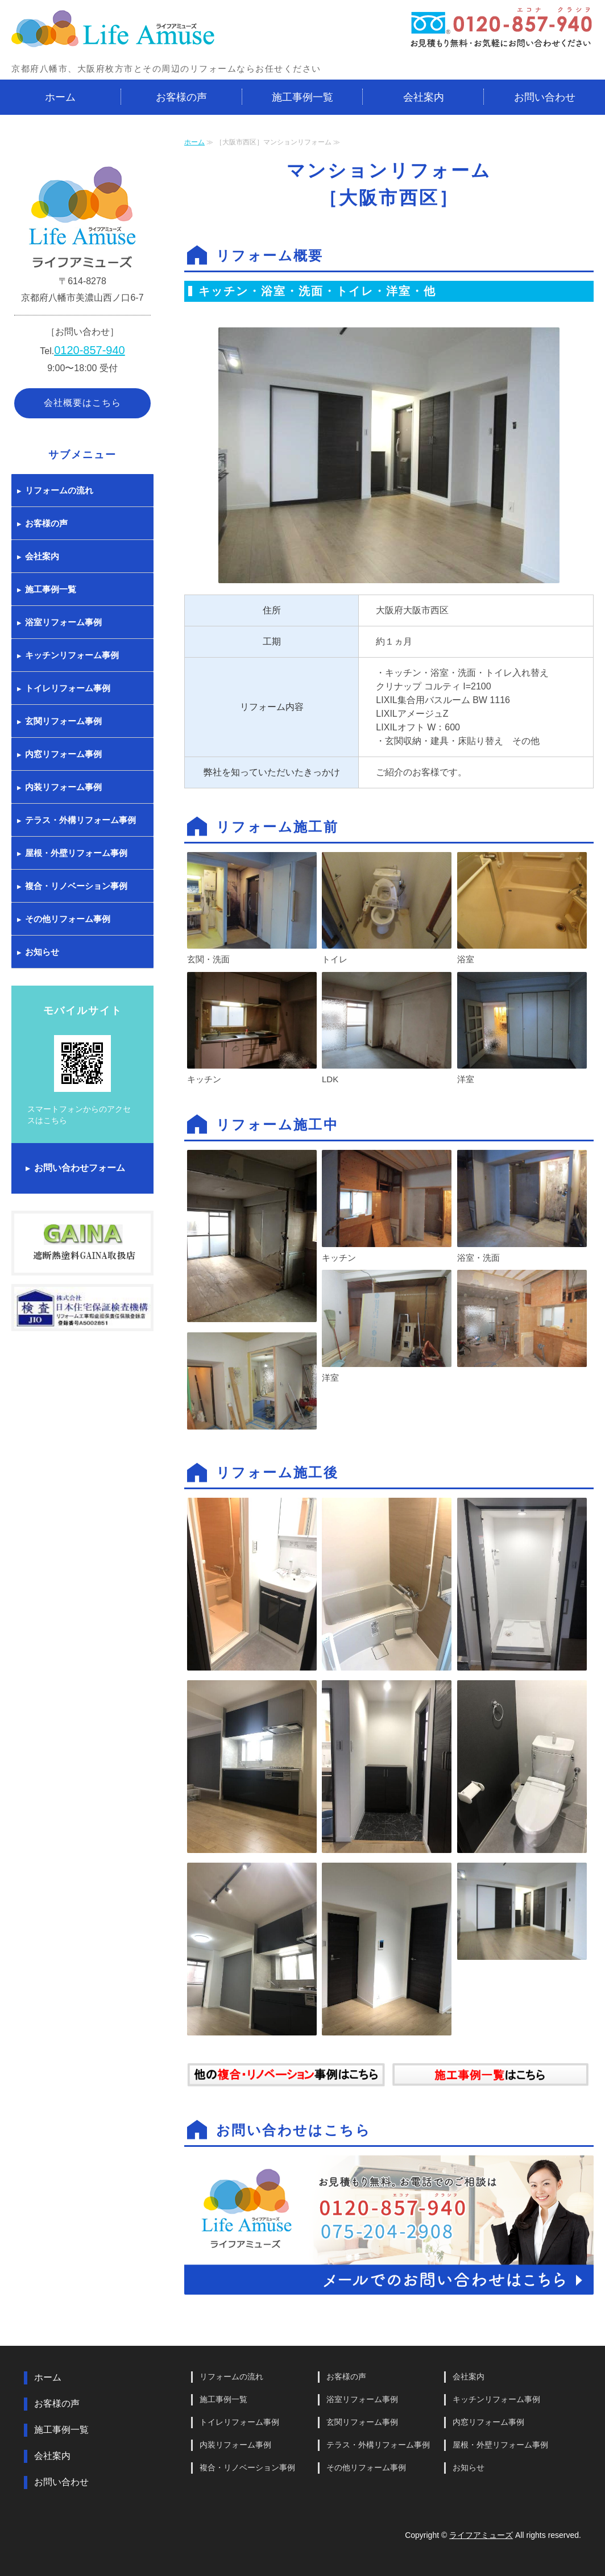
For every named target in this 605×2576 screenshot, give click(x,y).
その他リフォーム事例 (67, 919)
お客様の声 (181, 97)
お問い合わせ (544, 97)
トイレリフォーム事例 (67, 688)
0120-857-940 (89, 350)
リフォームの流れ (59, 490)
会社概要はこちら (82, 403)
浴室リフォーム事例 (63, 622)
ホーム (60, 97)
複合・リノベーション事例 (76, 886)
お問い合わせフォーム (79, 1168)
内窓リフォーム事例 (63, 754)
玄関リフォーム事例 (63, 721)
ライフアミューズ (481, 2535)
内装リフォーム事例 (63, 787)
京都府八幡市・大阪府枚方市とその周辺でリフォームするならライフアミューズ (113, 30)
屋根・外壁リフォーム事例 (76, 853)
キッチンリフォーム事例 (72, 655)
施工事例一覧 (302, 97)
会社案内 (423, 97)
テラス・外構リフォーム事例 (80, 820)
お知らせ (42, 952)
